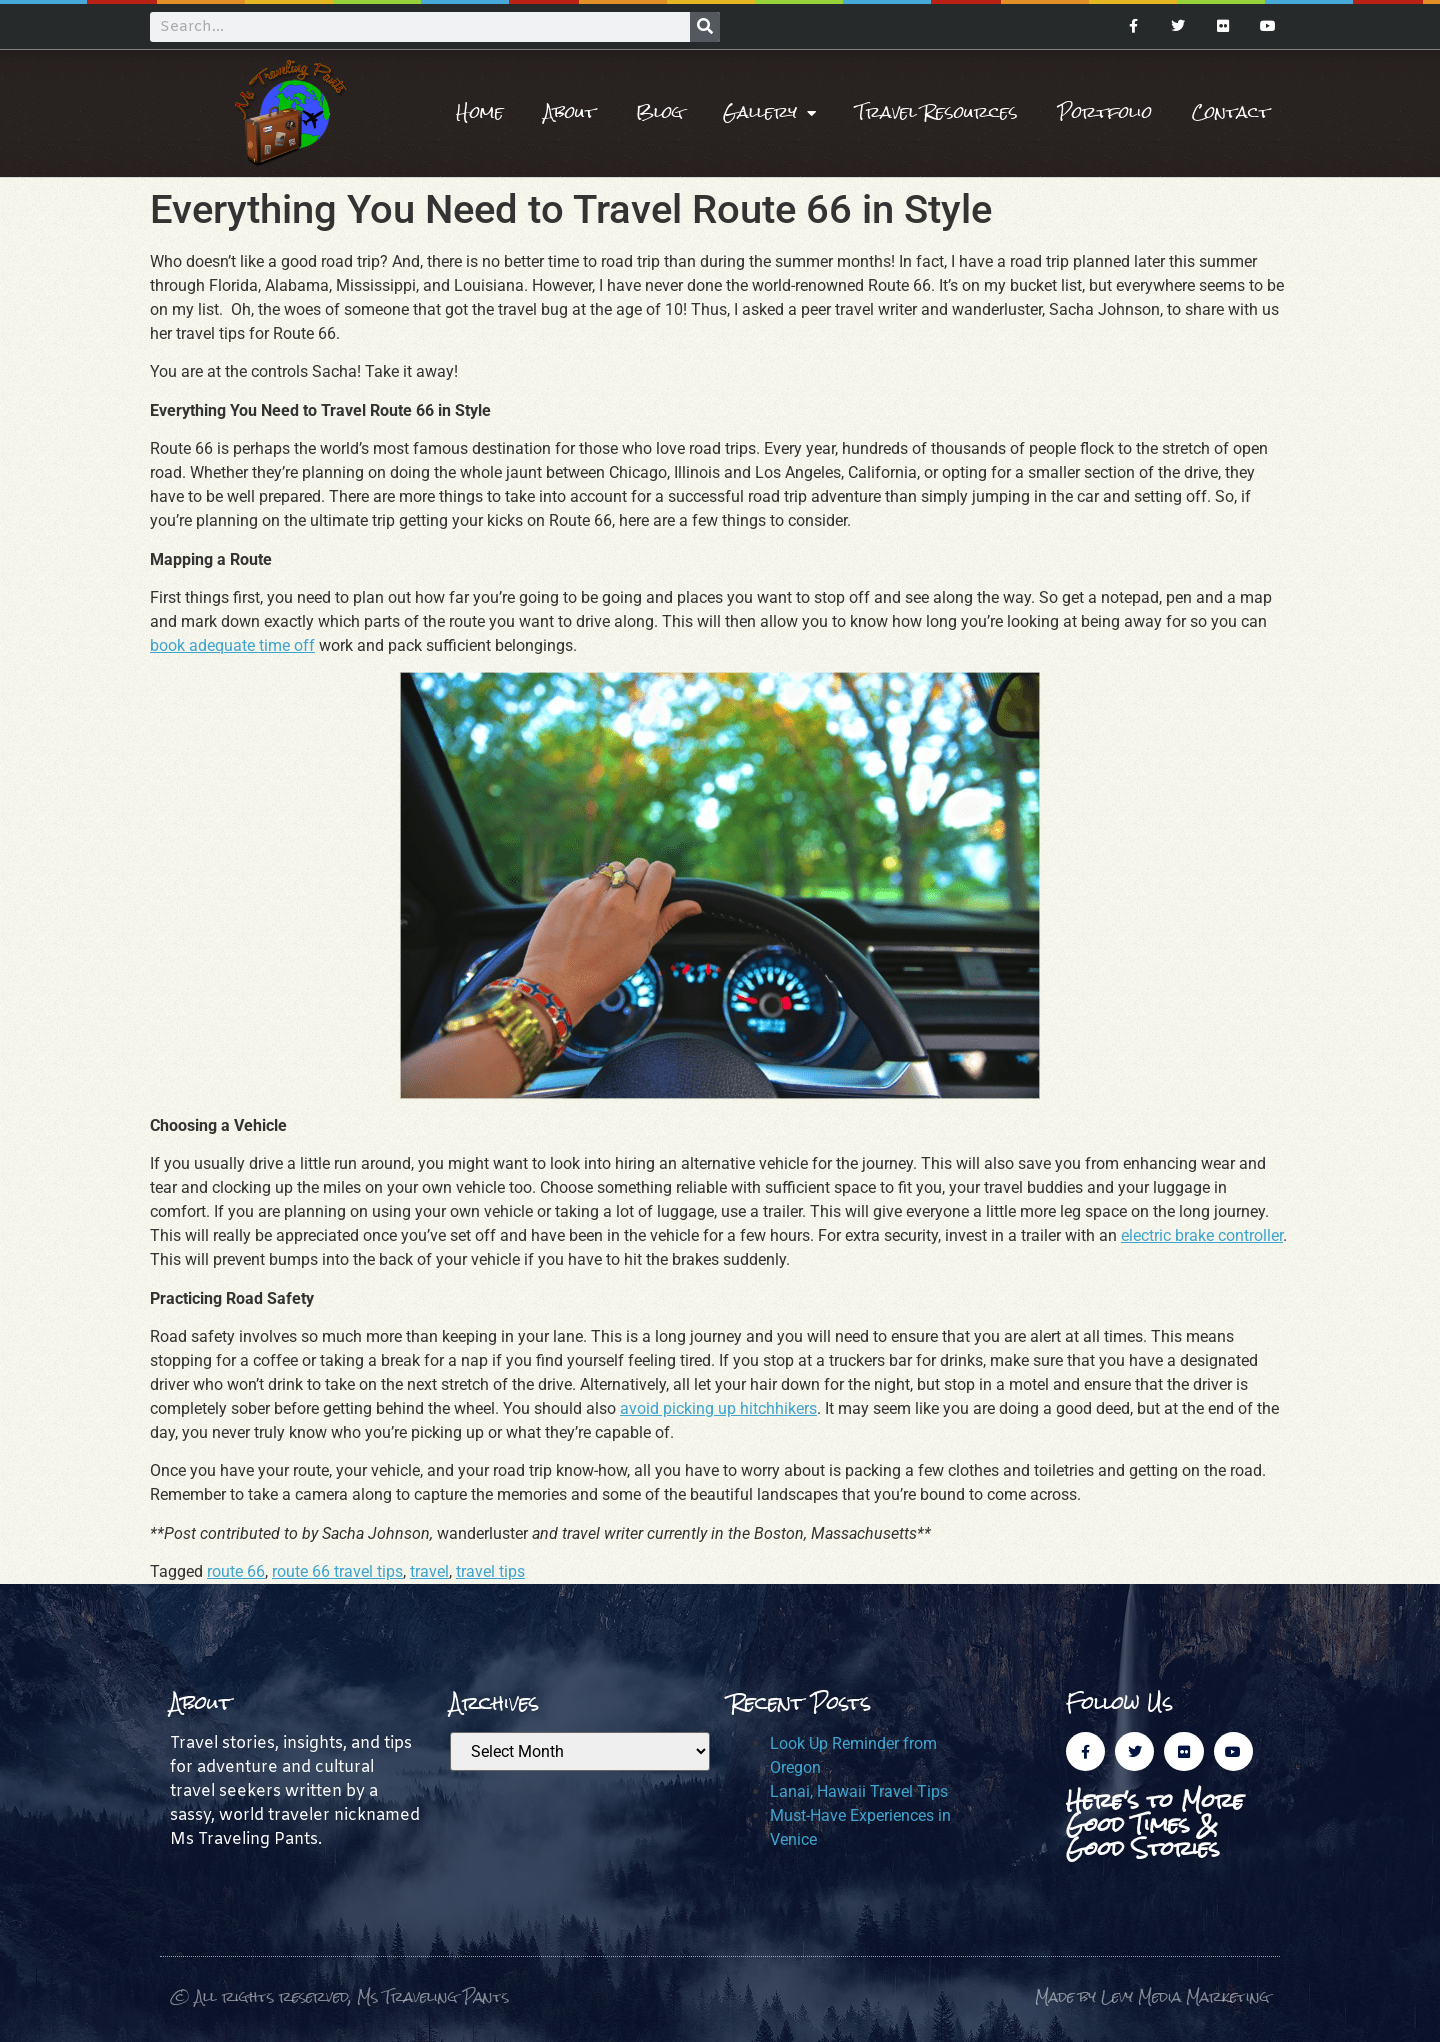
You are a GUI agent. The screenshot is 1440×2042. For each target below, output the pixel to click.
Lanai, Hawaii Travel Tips (859, 1791)
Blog (659, 112)
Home (480, 112)
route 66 (236, 1571)
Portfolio (1105, 112)
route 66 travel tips (337, 1571)
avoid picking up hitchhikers (718, 1408)
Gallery (769, 113)
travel (429, 1571)
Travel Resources (937, 112)
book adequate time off (232, 645)
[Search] (705, 27)
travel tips (490, 1571)
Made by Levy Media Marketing (1152, 1996)
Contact (1231, 112)
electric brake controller (1202, 1235)
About (570, 112)
